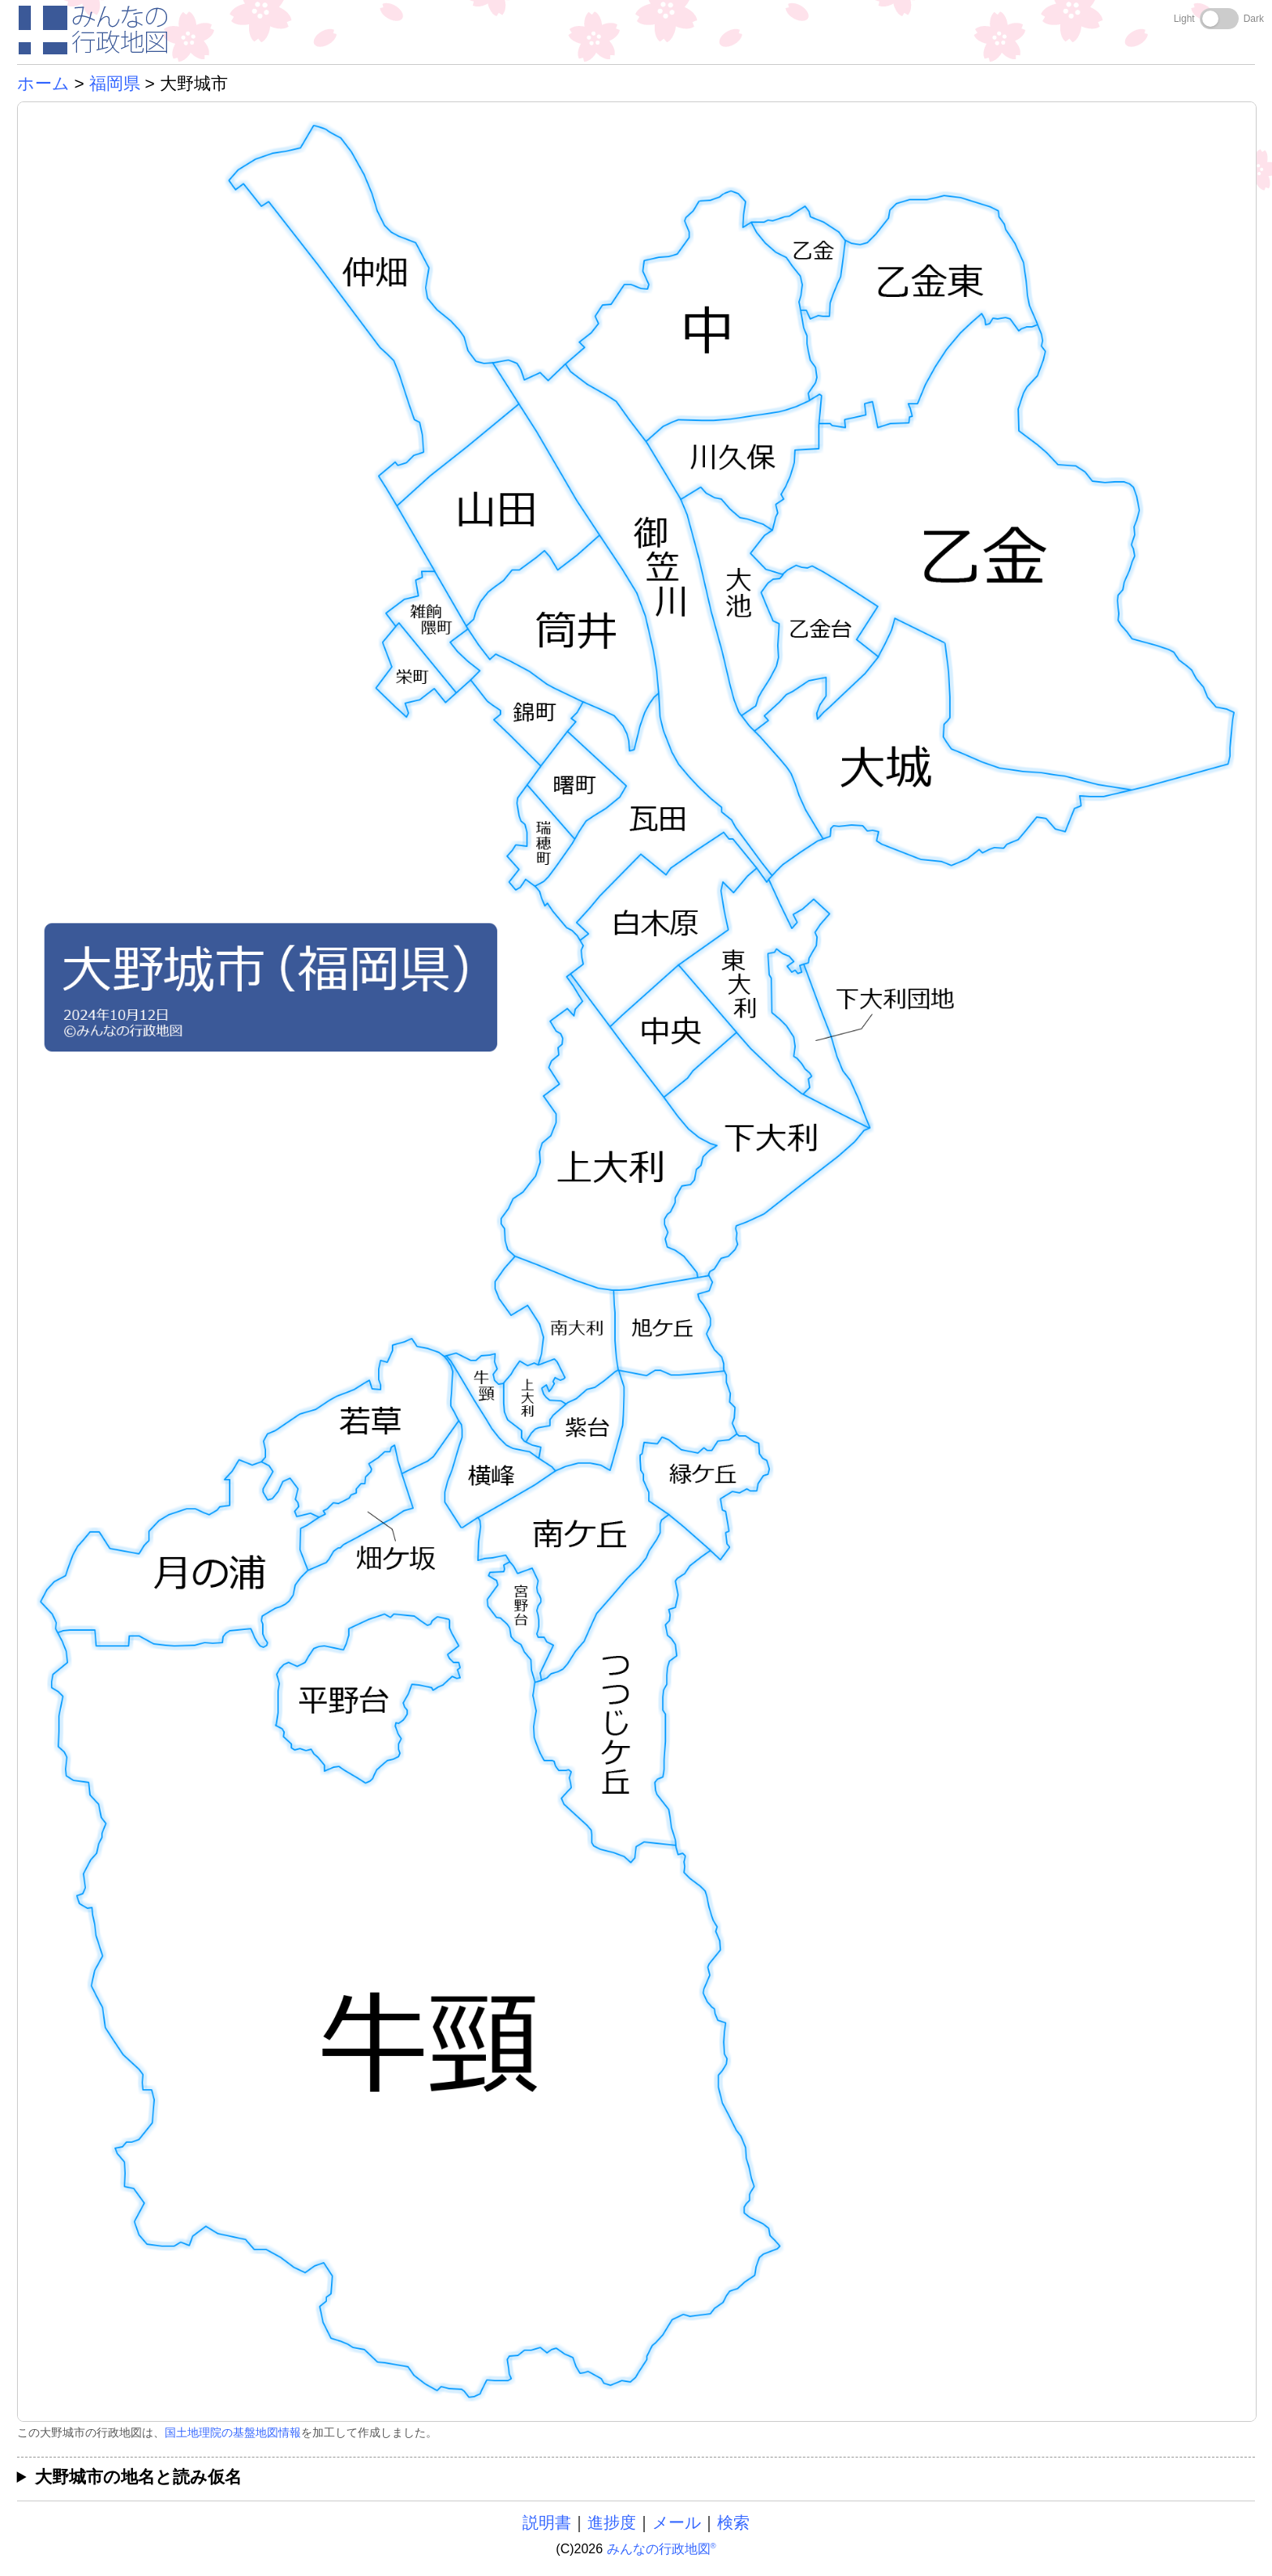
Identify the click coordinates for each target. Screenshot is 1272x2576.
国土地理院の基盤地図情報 (233, 2432)
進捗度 (611, 2522)
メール (676, 2522)
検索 (733, 2522)
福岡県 (114, 83)
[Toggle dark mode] (1219, 18)
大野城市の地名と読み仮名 (138, 2476)
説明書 (546, 2522)
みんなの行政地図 (661, 2549)
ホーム (43, 83)
